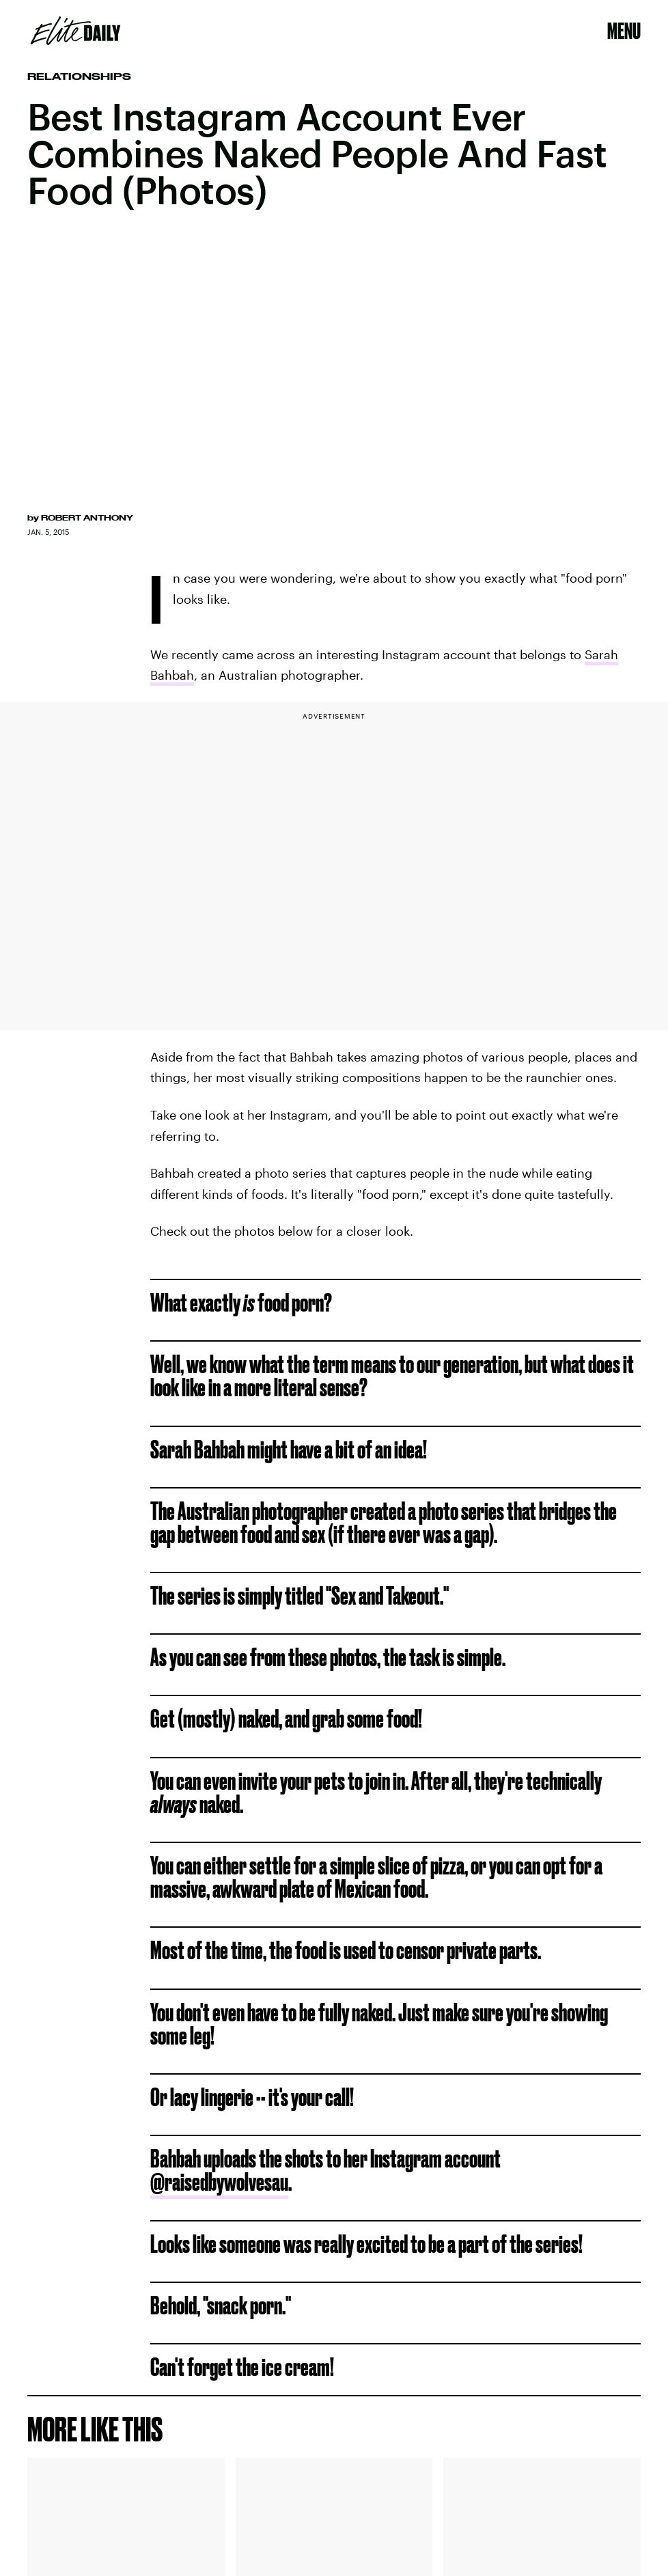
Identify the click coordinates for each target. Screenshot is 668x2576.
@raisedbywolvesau (219, 2182)
